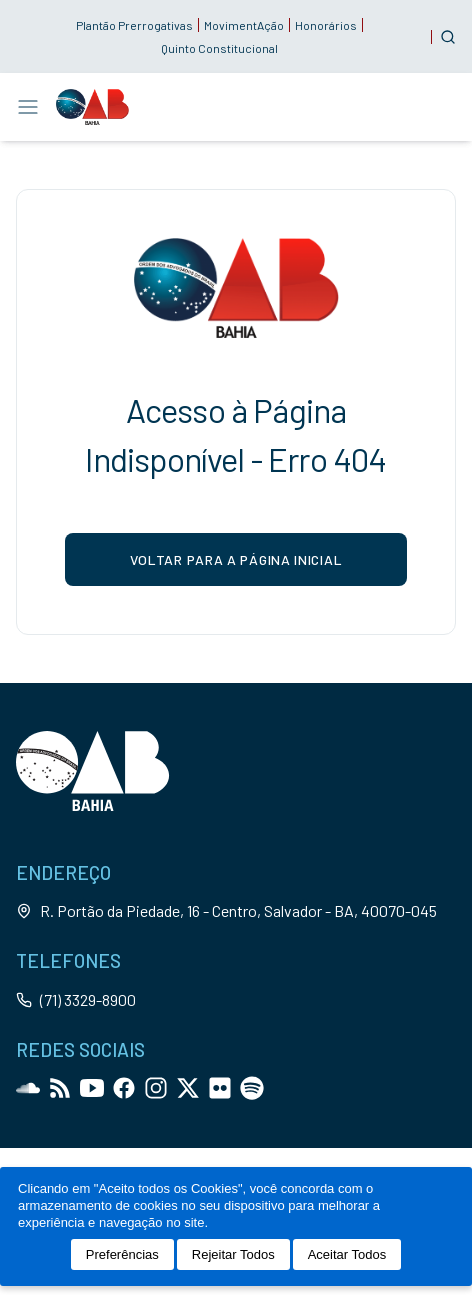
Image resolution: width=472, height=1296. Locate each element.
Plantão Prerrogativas (134, 25)
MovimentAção (244, 25)
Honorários (326, 25)
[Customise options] (448, 37)
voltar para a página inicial (236, 559)
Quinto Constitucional (219, 48)
